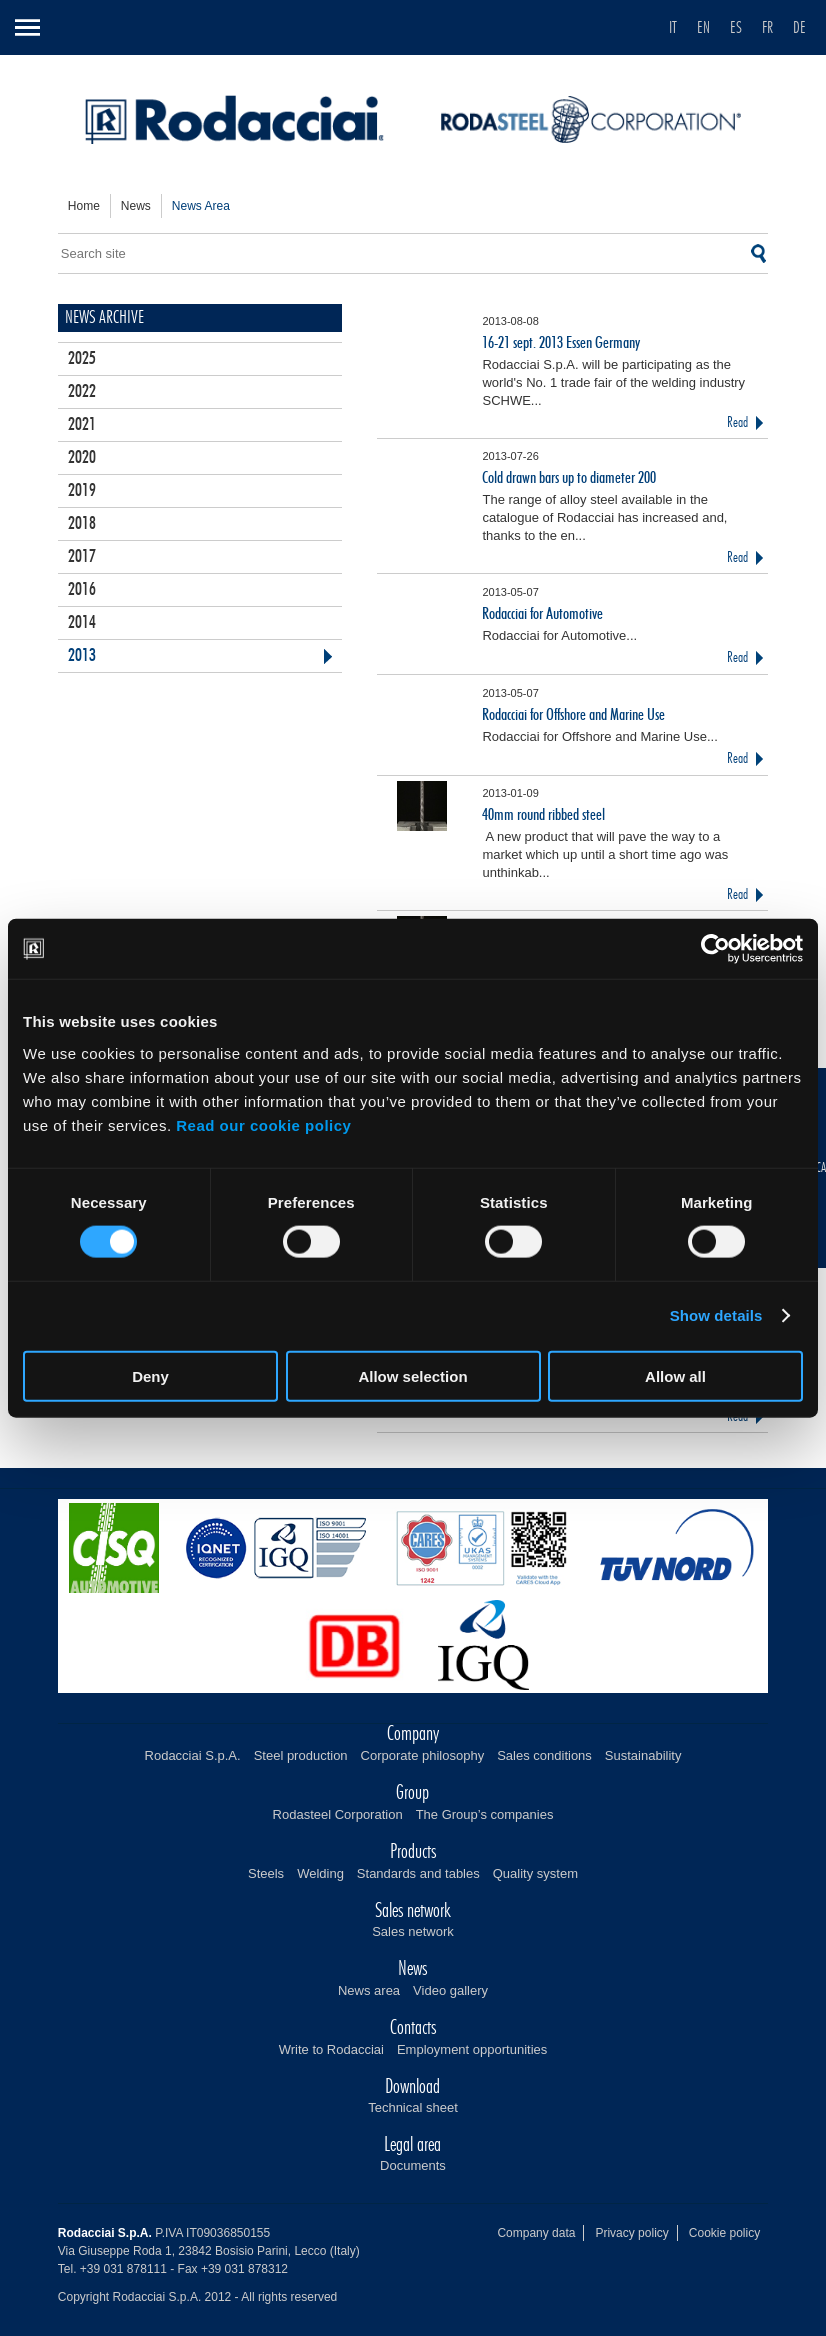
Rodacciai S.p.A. (193, 1755)
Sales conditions (544, 1755)
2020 (82, 458)
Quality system (535, 1873)
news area (201, 206)
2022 (82, 392)
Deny (150, 1375)
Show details (716, 1315)
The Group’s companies (485, 1814)
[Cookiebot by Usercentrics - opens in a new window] (715, 949)
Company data (536, 2233)
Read (737, 422)
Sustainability (643, 1755)
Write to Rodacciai (331, 2049)
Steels (266, 1873)
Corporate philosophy (423, 1755)
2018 (82, 524)
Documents (413, 2165)
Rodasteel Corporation (338, 1814)
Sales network (413, 1931)
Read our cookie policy (263, 1124)
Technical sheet (413, 2107)
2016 (82, 590)
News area (369, 1990)
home (84, 206)
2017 (82, 557)
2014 (82, 623)
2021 (82, 425)
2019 (82, 491)
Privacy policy (631, 2233)
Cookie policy (724, 2233)
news (136, 206)
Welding (320, 1873)
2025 (82, 359)
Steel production (301, 1755)
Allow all (675, 1375)
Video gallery (450, 1990)
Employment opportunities (472, 2049)
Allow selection (412, 1375)
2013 (82, 656)
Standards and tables (418, 1873)
